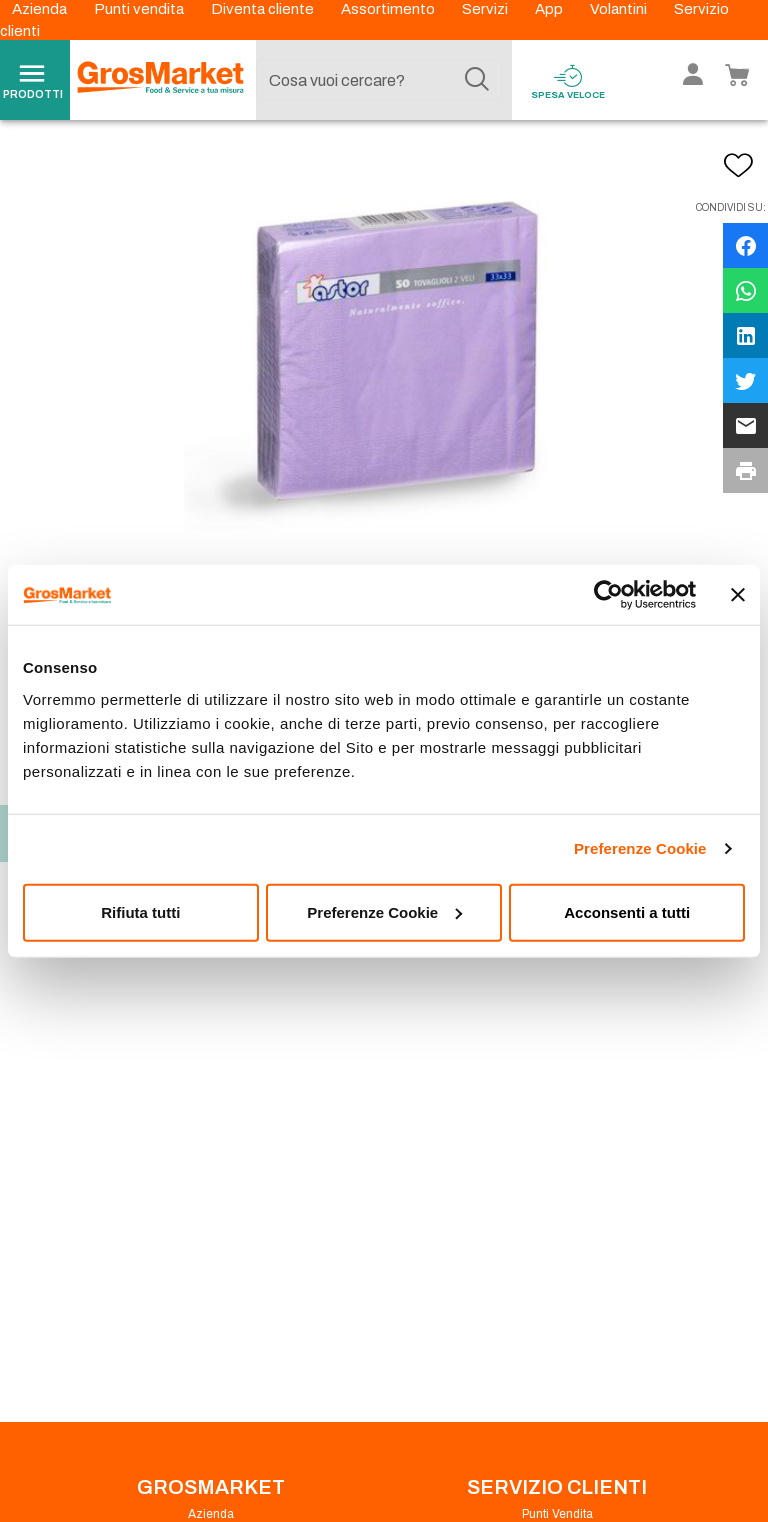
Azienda (41, 9)
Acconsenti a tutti (627, 911)
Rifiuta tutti (140, 911)
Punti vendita (140, 9)
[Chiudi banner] (738, 595)
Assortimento (389, 9)
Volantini (620, 9)
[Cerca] (477, 80)
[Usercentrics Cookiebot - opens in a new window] (608, 595)
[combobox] (379, 80)
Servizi (486, 9)
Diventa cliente (264, 9)
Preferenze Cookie (640, 848)
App (550, 9)
